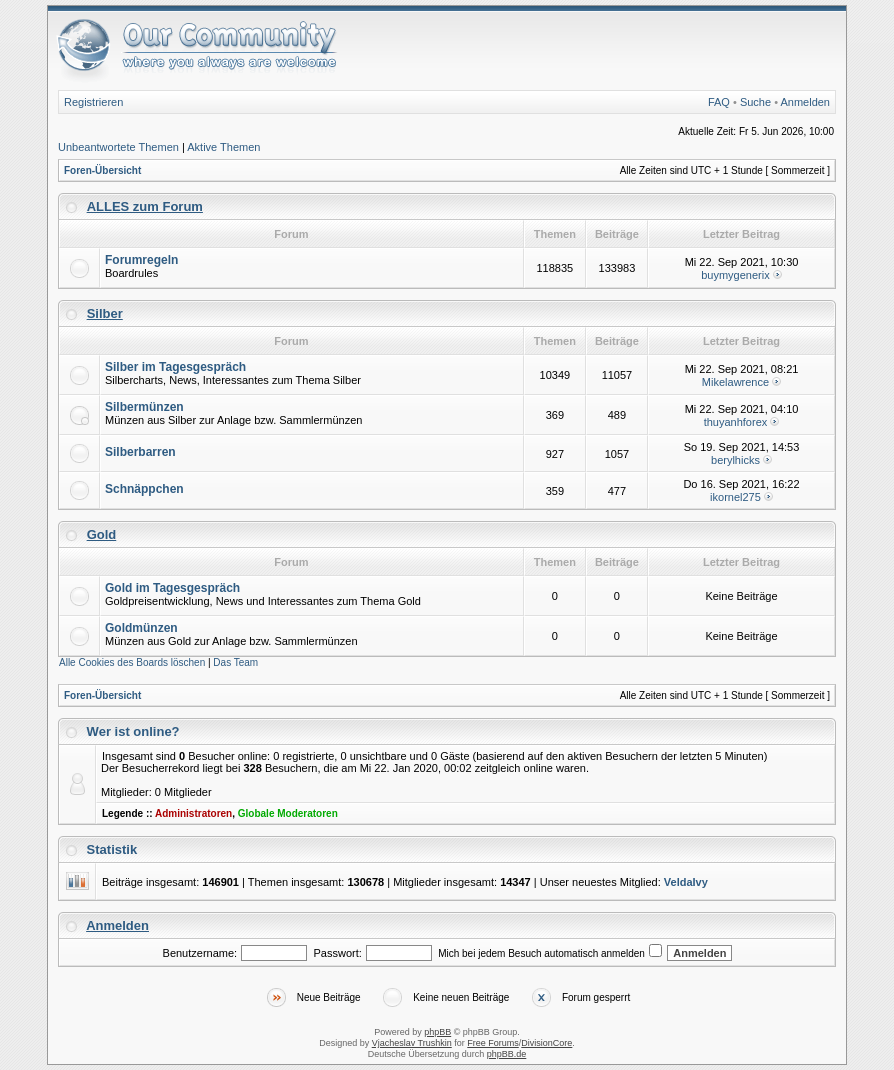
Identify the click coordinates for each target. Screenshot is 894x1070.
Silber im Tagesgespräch (175, 367)
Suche (755, 102)
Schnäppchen (144, 489)
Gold (102, 534)
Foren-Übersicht (102, 170)
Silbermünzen (144, 407)
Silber (105, 313)
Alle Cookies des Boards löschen (132, 662)
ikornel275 (735, 497)
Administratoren (193, 813)
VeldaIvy (686, 882)
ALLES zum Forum (145, 206)
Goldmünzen (141, 628)
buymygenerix (735, 275)
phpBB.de (507, 1054)
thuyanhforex (736, 422)
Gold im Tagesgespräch (172, 588)
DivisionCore (546, 1043)
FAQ (719, 102)
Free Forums (493, 1043)
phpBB (437, 1032)
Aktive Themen (223, 147)
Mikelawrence (735, 382)
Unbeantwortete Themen (118, 147)
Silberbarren (140, 452)
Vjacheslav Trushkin (412, 1043)
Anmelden (805, 102)
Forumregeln (141, 260)
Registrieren (93, 102)
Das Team (235, 662)
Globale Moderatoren (288, 813)
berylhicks (735, 460)
